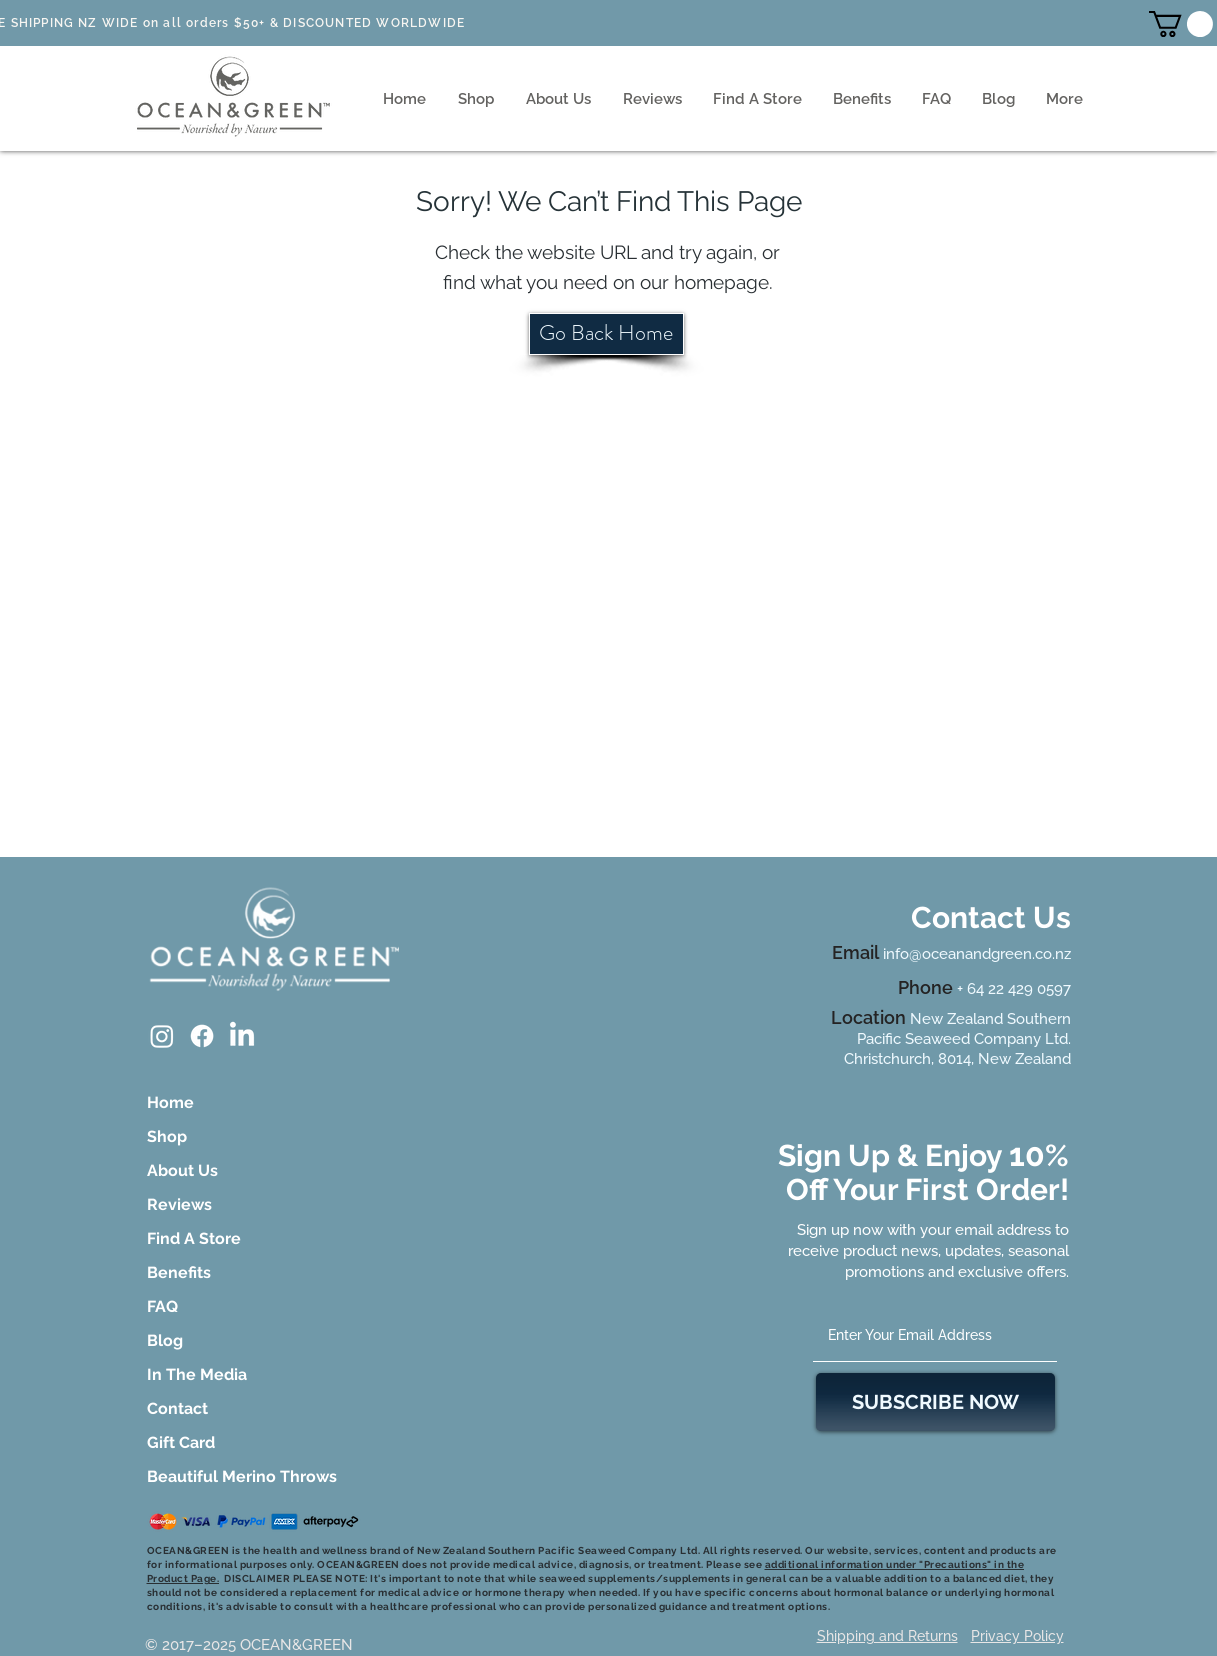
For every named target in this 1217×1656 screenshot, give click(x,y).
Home (170, 1102)
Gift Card (181, 1442)
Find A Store (194, 1238)
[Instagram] (162, 1036)
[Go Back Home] (606, 334)
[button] (1181, 24)
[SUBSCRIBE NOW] (935, 1402)
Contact (177, 1408)
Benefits (179, 1272)
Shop (167, 1136)
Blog (165, 1340)
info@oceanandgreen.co (967, 954)
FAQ (162, 1306)
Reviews (179, 1204)
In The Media (197, 1374)
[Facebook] (202, 1036)
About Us (182, 1170)
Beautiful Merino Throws (203, 1476)
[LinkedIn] (242, 1036)
